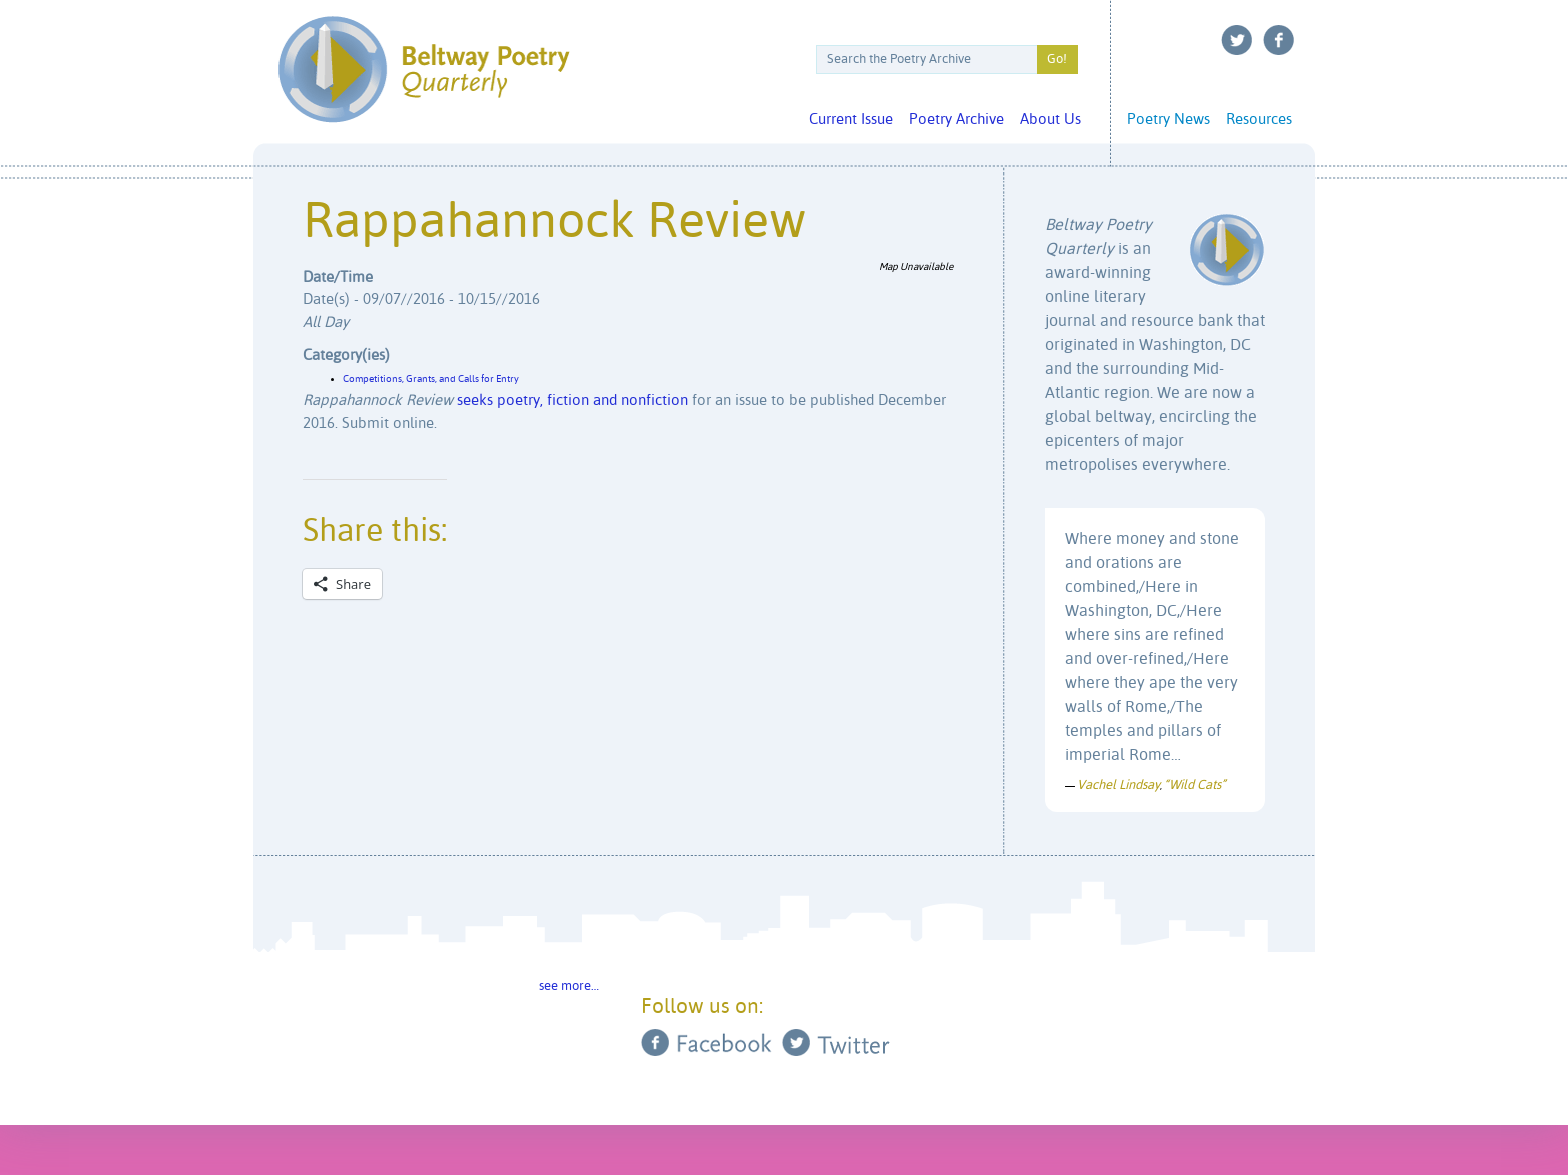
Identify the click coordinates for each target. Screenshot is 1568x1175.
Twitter (1237, 40)
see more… (569, 986)
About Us (1050, 119)
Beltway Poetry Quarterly (423, 69)
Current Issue (851, 119)
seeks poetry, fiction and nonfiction (572, 400)
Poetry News (1168, 119)
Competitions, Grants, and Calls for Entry (431, 379)
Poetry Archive (956, 119)
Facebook (1279, 40)
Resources (1259, 119)
